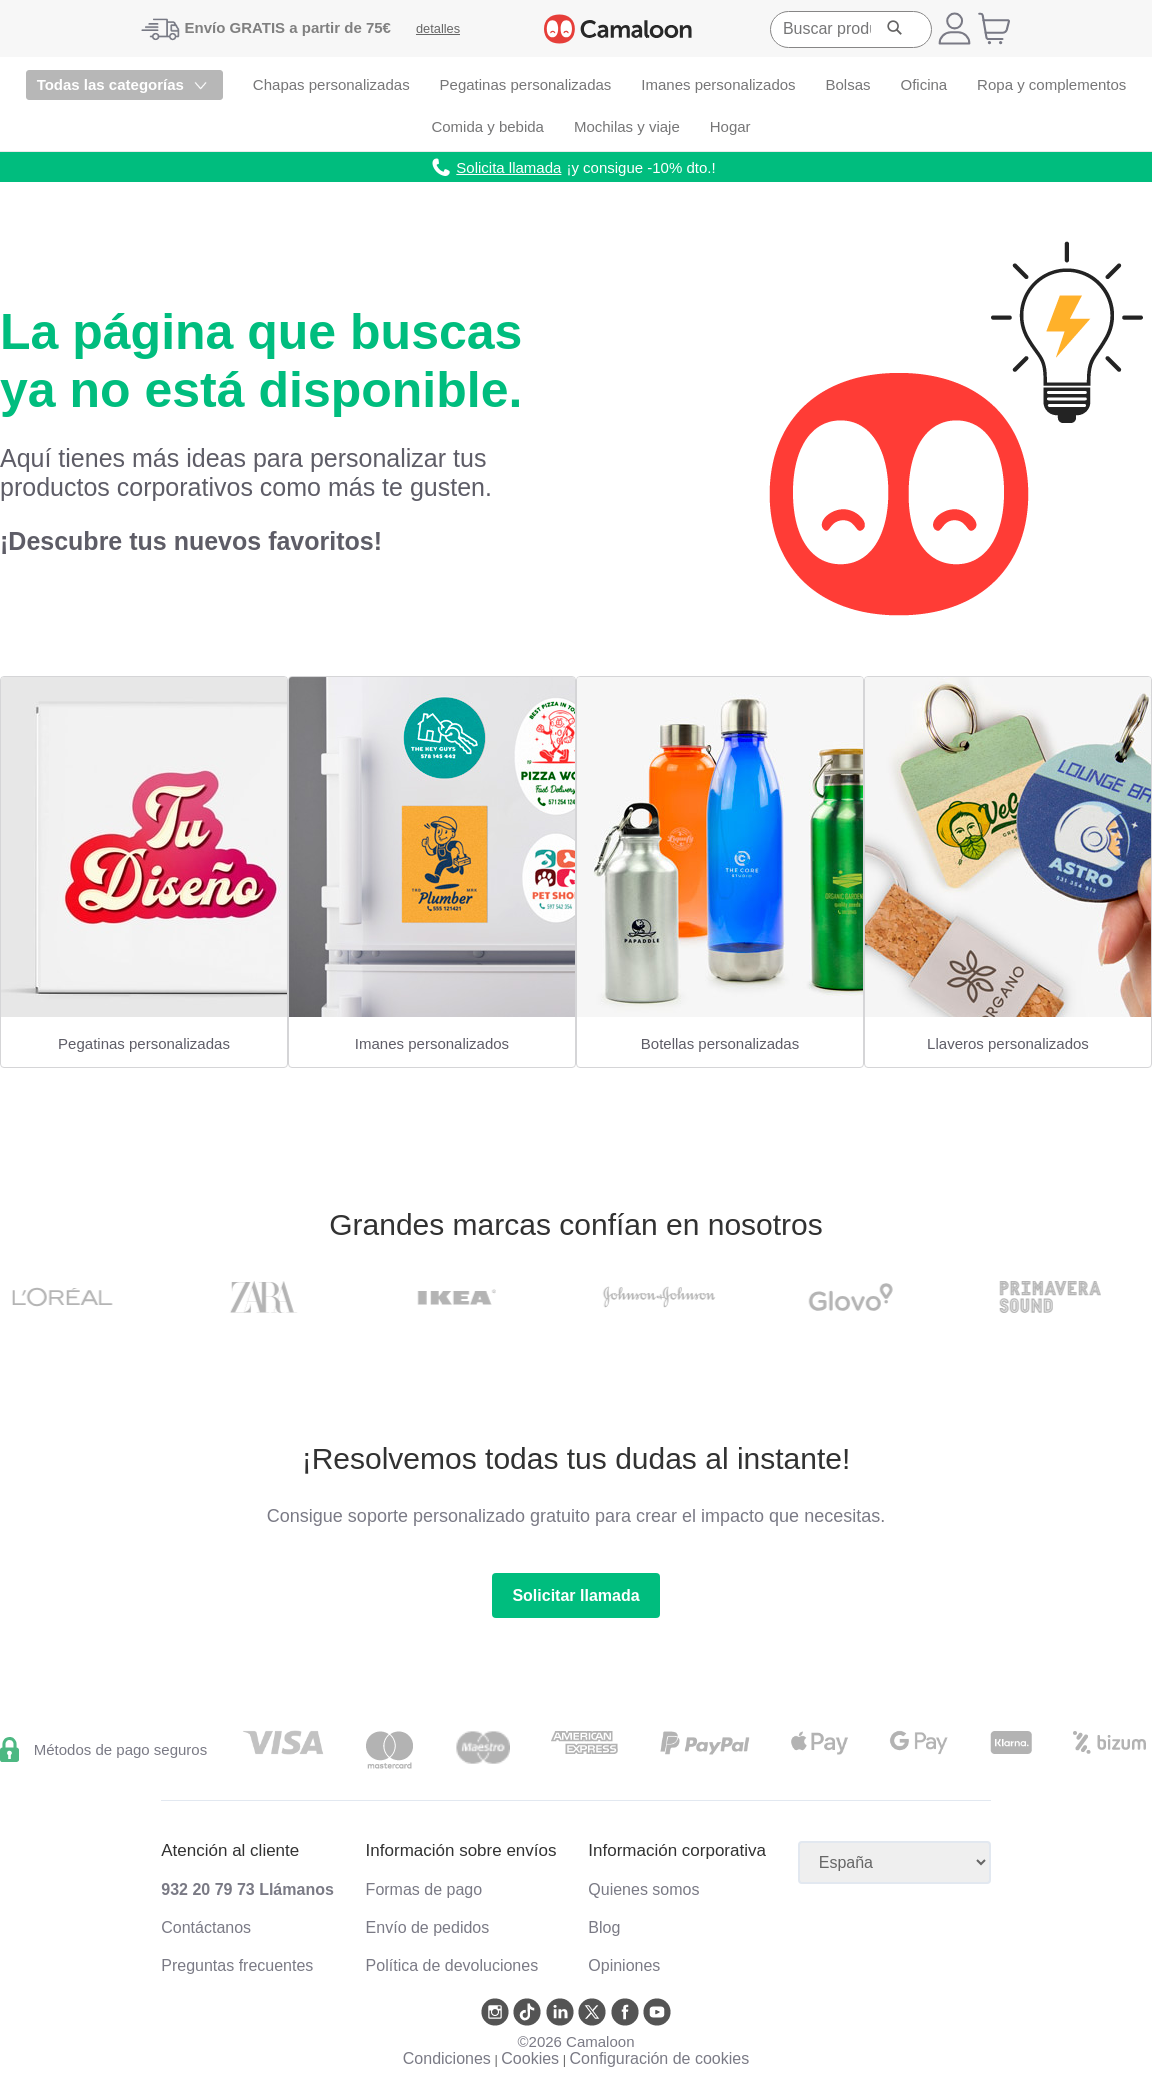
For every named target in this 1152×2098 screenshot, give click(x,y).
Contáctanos (206, 1927)
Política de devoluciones (452, 1965)
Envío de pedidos (428, 1927)
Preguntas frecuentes (237, 1965)
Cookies (530, 2058)
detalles (438, 28)
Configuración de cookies (660, 2058)
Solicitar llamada (575, 1595)
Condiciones (447, 2058)
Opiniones (624, 1965)
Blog (604, 1927)
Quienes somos (643, 1889)
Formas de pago (424, 1889)
